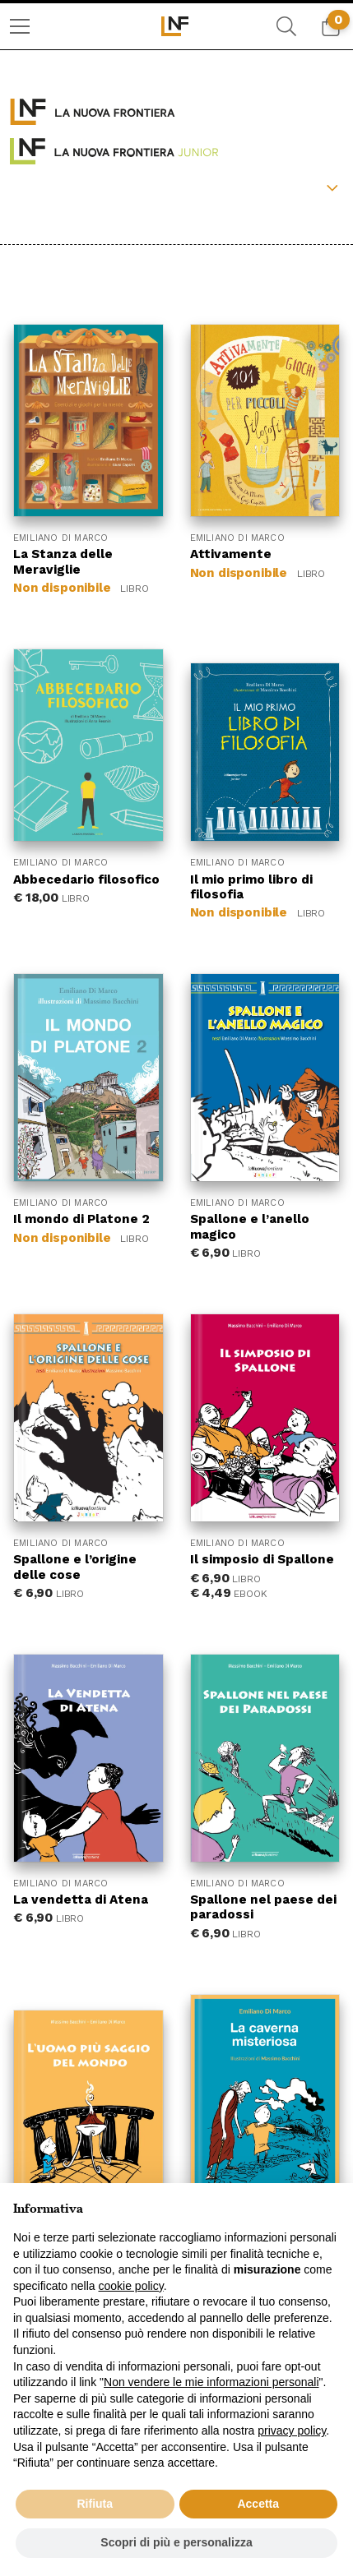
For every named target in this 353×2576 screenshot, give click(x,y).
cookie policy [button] (131, 2285)
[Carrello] (331, 26)
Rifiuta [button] (95, 2503)
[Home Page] (176, 26)
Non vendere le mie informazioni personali (211, 2382)
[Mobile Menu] (19, 26)
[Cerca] (286, 26)
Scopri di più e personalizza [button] (176, 2542)
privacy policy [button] (292, 2430)
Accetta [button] (258, 2503)
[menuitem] (19, 26)
